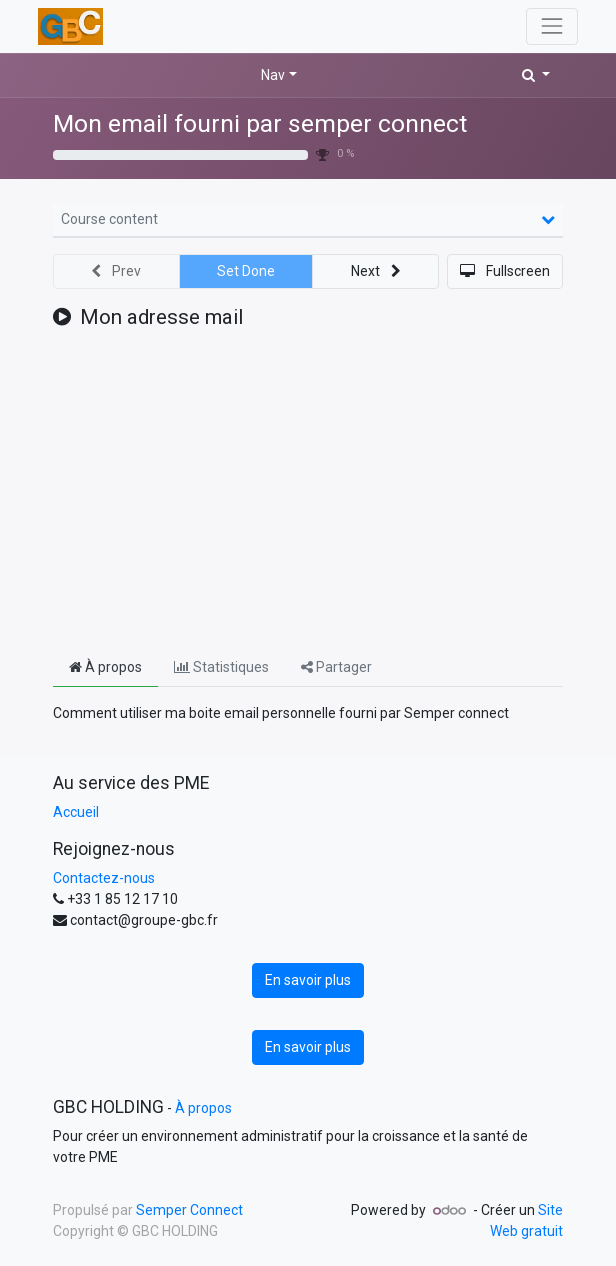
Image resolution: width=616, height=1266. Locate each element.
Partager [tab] (336, 667)
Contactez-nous (104, 878)
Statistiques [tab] (221, 667)
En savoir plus (308, 980)
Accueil (76, 812)
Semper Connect (189, 1210)
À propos (203, 1108)
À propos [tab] (105, 667)
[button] (536, 75)
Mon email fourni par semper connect (260, 123)
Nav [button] (273, 75)
